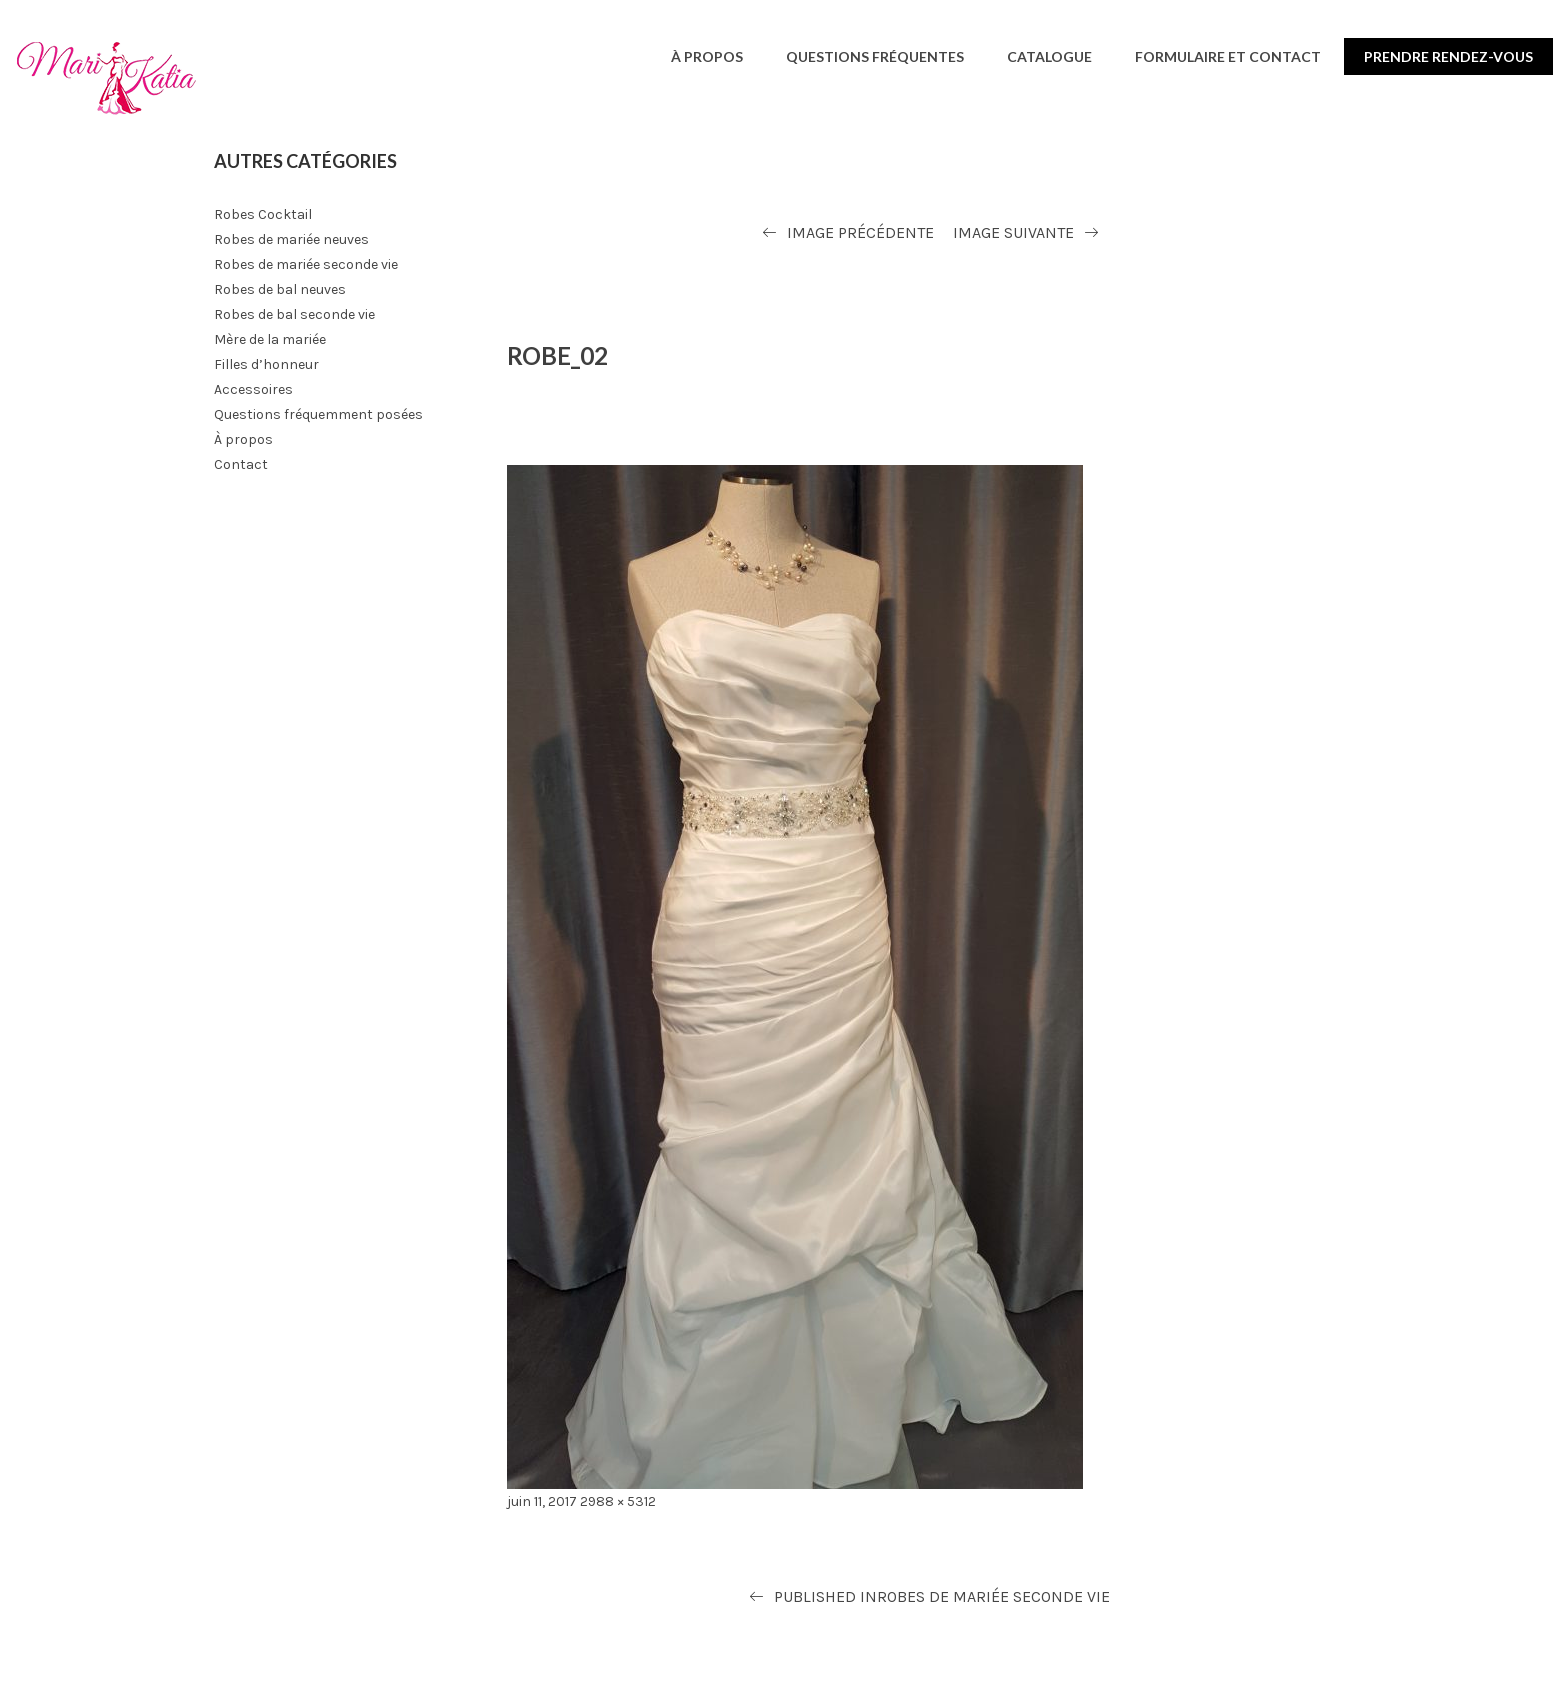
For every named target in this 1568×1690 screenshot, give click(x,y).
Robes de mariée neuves (291, 239)
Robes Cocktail (263, 214)
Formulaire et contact (1228, 56)
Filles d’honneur (266, 364)
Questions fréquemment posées (318, 414)
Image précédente (860, 232)
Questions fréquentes (875, 56)
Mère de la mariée (270, 339)
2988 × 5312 (618, 1501)
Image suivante (1013, 232)
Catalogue (1049, 56)
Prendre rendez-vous (1448, 56)
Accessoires (253, 389)
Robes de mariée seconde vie (306, 264)
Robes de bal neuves (280, 289)
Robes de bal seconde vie (294, 314)
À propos (707, 56)
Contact (241, 464)
